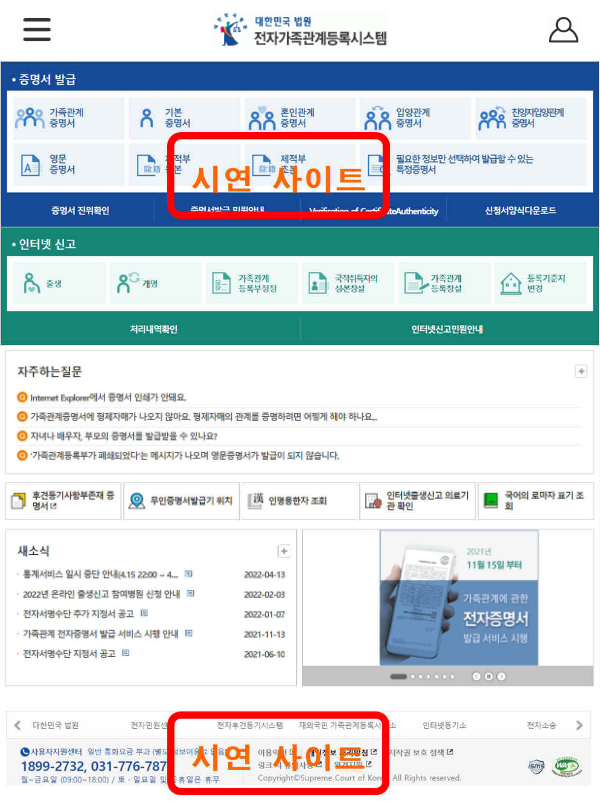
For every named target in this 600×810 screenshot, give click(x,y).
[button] (26, 28)
